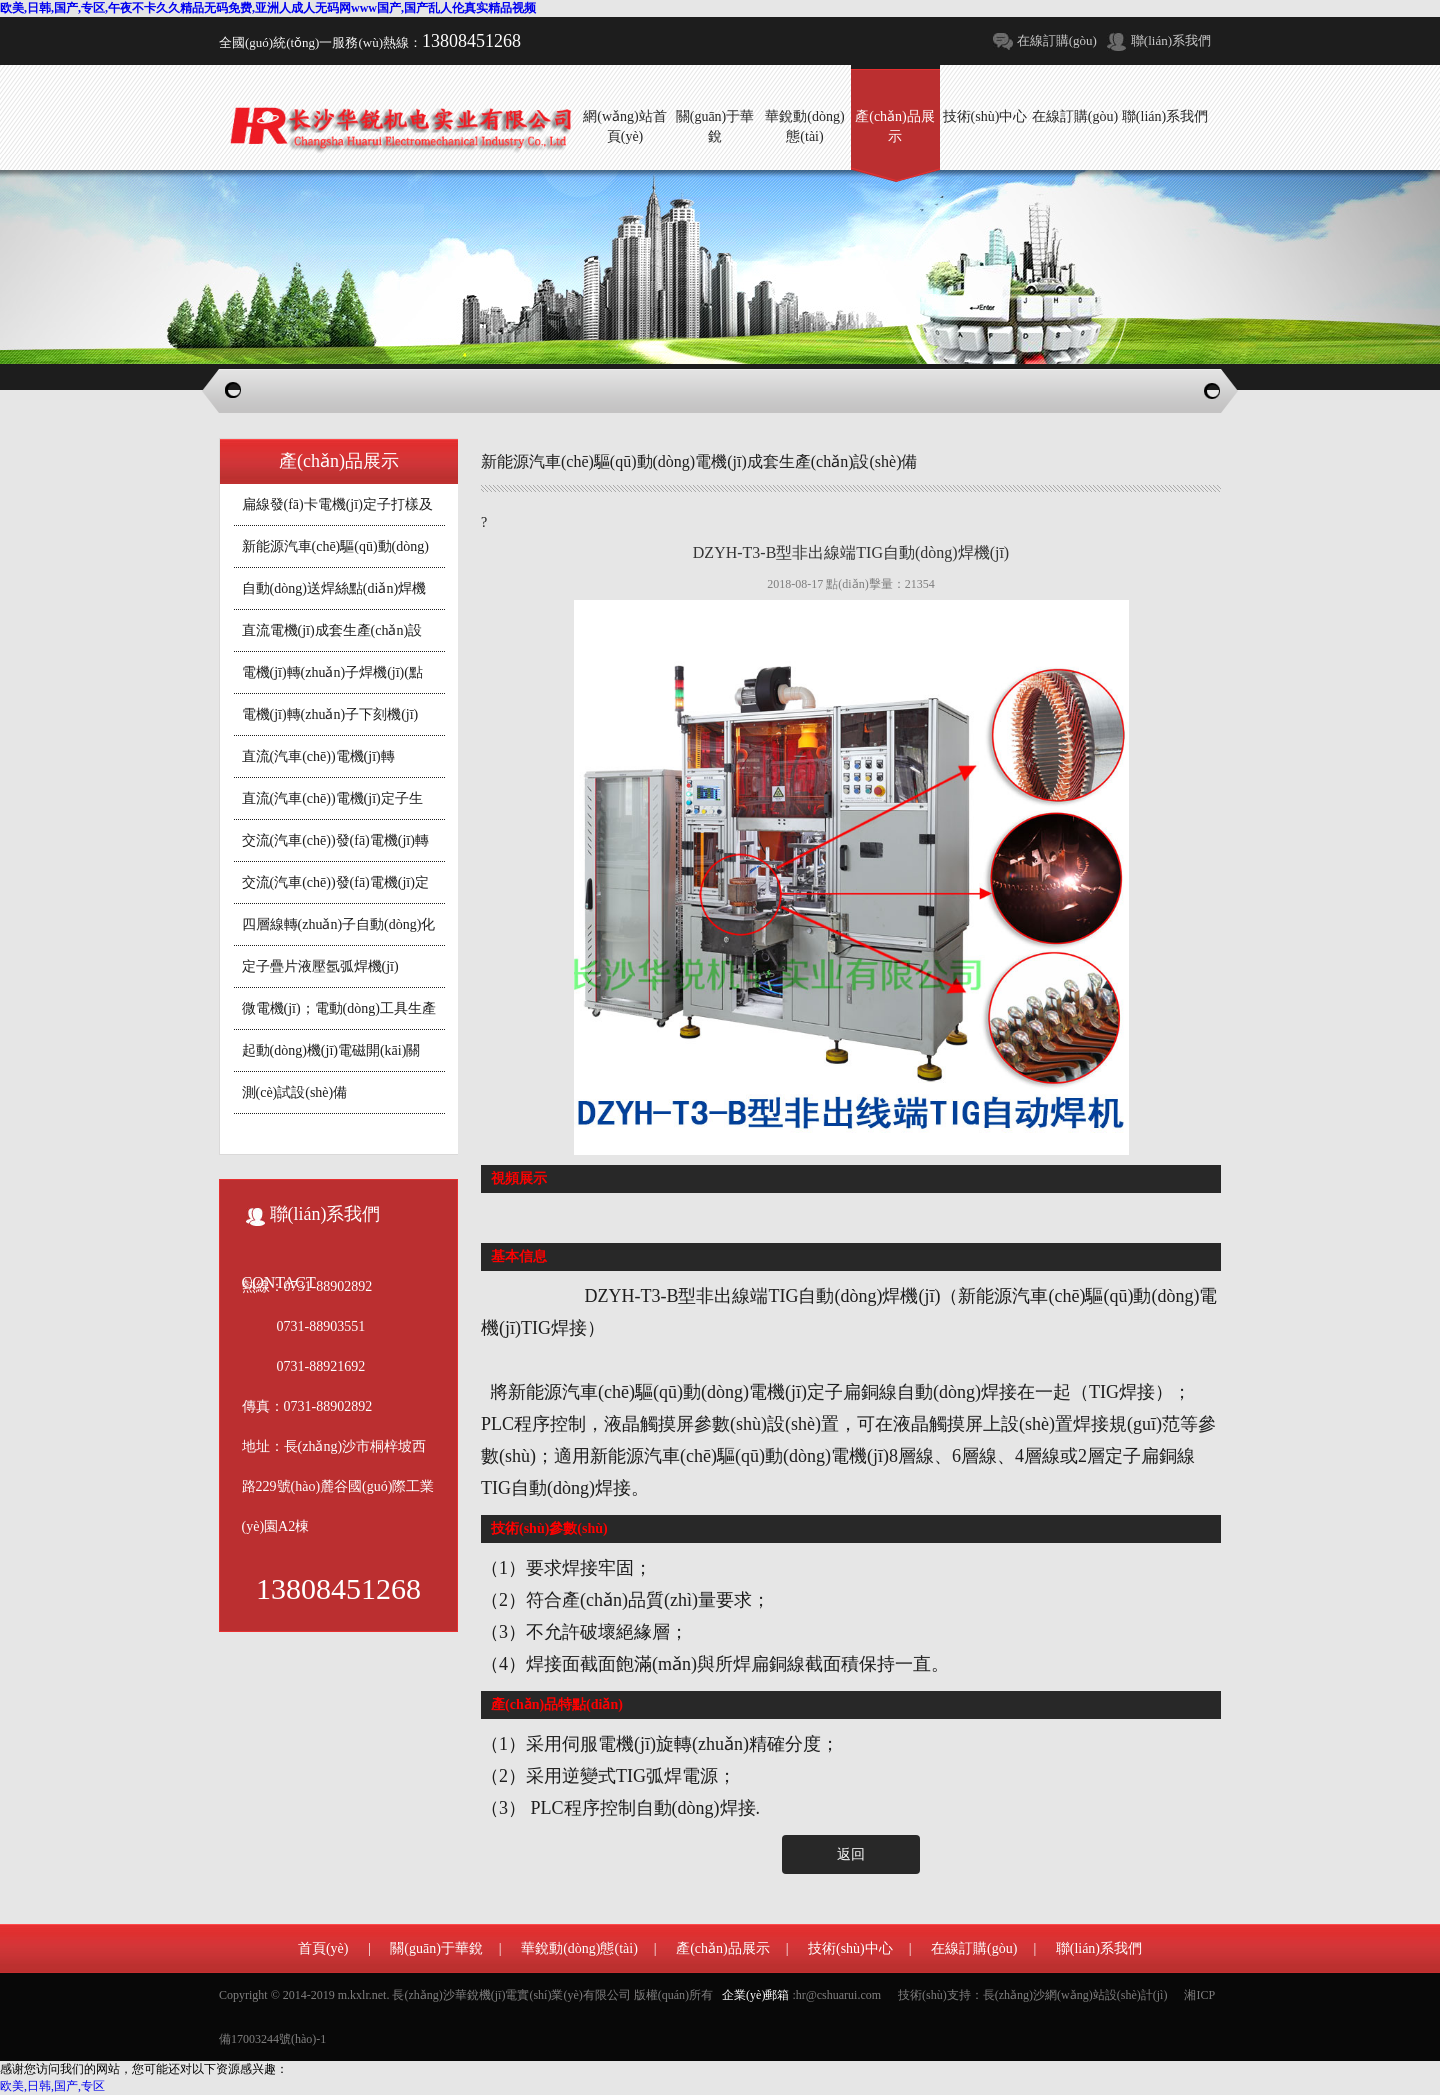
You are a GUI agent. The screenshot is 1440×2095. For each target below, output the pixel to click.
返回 (851, 1854)
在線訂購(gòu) (1057, 40)
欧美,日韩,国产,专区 (52, 2086)
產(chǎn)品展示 (723, 1948)
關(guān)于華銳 (436, 1948)
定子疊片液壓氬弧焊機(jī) (320, 966)
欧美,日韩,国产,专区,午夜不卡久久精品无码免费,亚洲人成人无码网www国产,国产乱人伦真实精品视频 (268, 8)
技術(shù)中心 (850, 1948)
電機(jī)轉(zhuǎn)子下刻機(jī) (330, 714)
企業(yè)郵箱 (755, 1995)
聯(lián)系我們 (1171, 40)
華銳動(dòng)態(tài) (579, 1948)
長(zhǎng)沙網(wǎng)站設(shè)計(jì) (1075, 1995)
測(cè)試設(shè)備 (295, 1092)
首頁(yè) (323, 1948)
